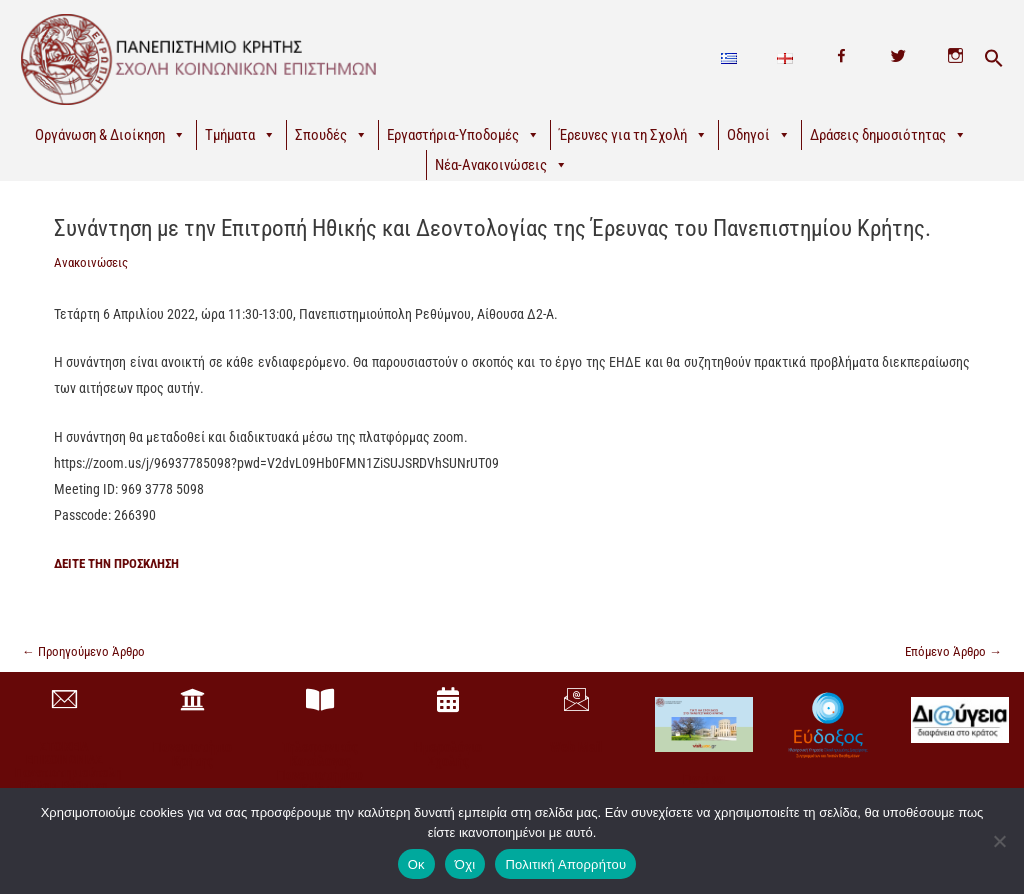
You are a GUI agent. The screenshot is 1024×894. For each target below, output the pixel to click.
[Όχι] (999, 841)
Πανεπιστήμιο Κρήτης (192, 757)
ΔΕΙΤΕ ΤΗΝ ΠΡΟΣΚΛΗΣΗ (124, 563)
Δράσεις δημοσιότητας (888, 135)
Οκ (416, 864)
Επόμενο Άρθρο (950, 652)
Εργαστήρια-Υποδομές (463, 135)
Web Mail (576, 750)
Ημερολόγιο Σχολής (448, 757)
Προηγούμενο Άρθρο (88, 652)
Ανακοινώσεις (94, 262)
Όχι (465, 864)
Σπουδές (331, 135)
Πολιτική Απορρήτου (565, 864)
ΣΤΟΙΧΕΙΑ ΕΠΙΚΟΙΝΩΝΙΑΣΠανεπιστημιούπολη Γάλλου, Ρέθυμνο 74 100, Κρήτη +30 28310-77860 (68, 782)
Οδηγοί (759, 135)
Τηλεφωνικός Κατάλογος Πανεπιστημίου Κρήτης (320, 771)
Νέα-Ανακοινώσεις (501, 165)
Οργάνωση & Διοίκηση (110, 135)
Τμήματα (240, 135)
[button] (994, 59)
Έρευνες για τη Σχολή (633, 135)
